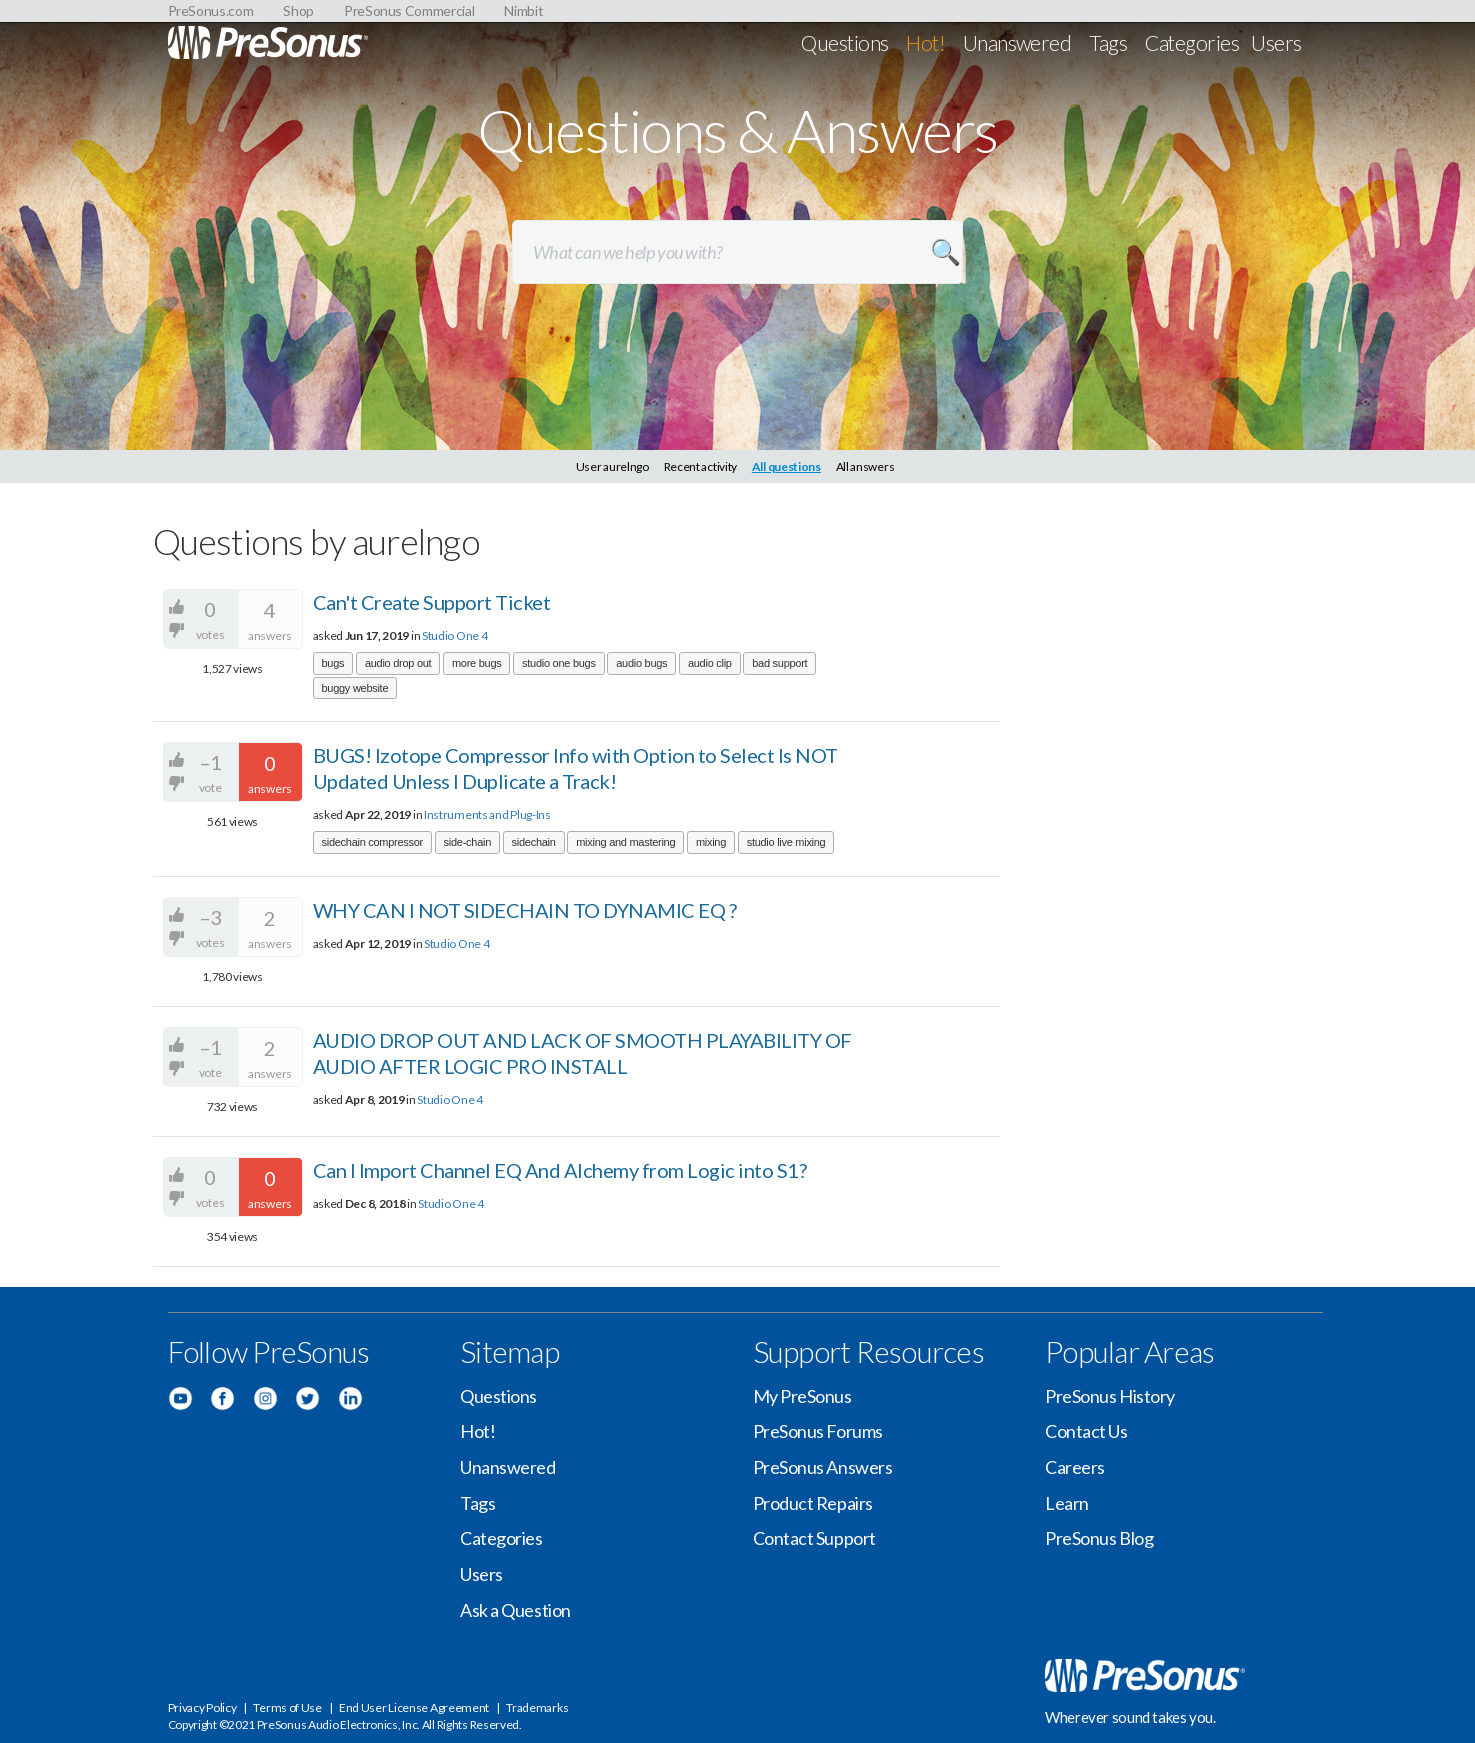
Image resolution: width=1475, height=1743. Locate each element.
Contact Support (814, 1538)
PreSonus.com (211, 10)
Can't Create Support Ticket (432, 602)
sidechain (534, 842)
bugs (333, 663)
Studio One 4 (454, 635)
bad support (779, 663)
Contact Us (1086, 1431)
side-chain (467, 842)
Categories (1192, 42)
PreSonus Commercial (409, 10)
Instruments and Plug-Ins (487, 814)
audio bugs (641, 663)
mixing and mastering (625, 842)
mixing (711, 842)
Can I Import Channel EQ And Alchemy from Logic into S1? (560, 1170)
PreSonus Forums (818, 1431)
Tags (1108, 42)
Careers (1075, 1467)
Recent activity (701, 466)
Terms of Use (287, 1707)
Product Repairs (813, 1503)
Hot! (925, 42)
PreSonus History (1110, 1396)
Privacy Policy (202, 1707)
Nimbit (523, 10)
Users (1276, 42)
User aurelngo (612, 466)
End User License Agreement (414, 1707)
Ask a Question (515, 1610)
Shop (298, 10)
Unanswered (1017, 42)
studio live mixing (786, 842)
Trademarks (537, 1707)
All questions (786, 466)
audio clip (710, 663)
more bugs (477, 663)
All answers (865, 466)
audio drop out (398, 663)
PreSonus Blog (1099, 1538)
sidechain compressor (373, 842)
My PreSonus (802, 1396)
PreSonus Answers (823, 1467)
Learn (1067, 1503)
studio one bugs (559, 663)
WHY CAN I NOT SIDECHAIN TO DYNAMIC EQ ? (525, 910)
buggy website (355, 688)
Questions (844, 42)
